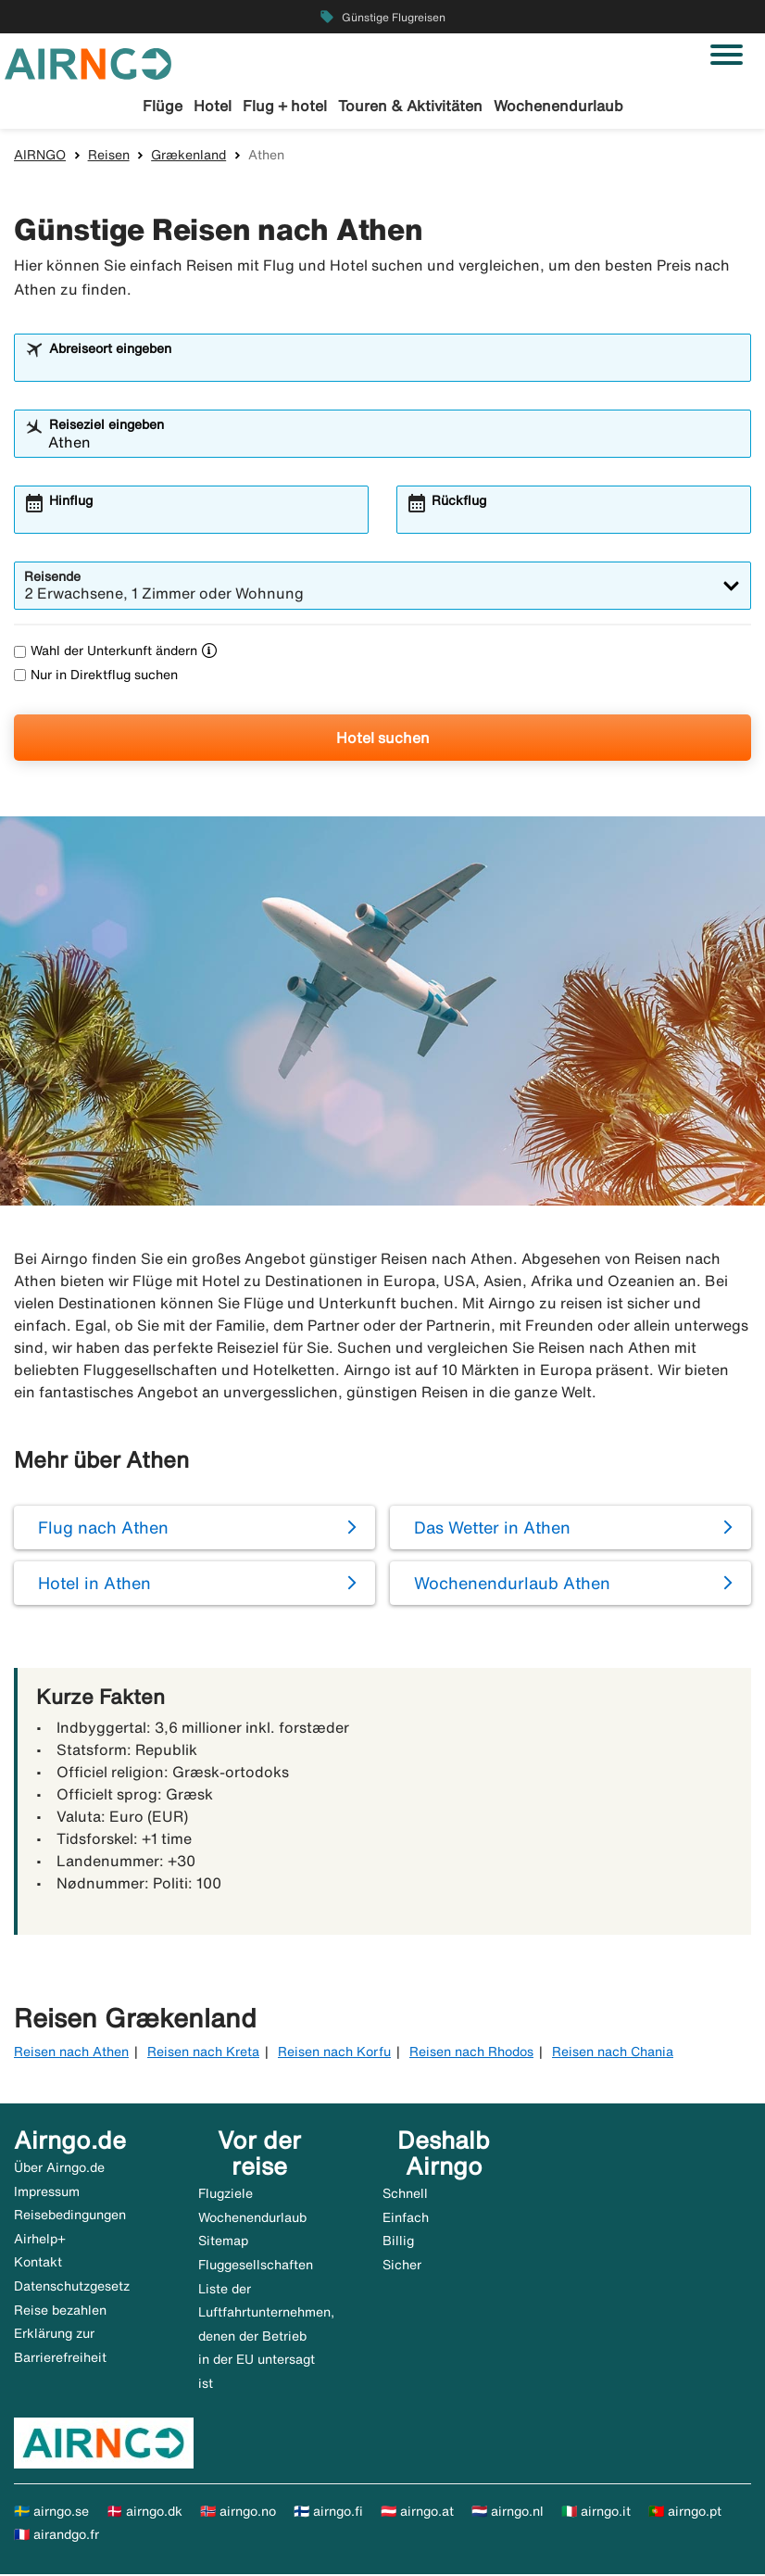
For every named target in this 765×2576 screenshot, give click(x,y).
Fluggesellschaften (255, 2266)
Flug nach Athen (103, 1530)
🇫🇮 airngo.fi (328, 2513)
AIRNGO (40, 156)
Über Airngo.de (59, 2170)
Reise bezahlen (60, 2311)
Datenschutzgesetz (72, 2288)
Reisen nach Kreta (203, 2053)
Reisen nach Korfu (334, 2053)
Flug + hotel (285, 105)
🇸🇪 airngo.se (51, 2513)
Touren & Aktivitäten (410, 105)
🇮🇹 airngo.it (596, 2513)
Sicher (401, 2266)
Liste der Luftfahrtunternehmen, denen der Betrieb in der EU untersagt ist (266, 2338)
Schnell (405, 2196)
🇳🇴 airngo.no (238, 2513)
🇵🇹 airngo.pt (684, 2513)
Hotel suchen (383, 739)
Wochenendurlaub (558, 105)
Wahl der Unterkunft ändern (105, 653)
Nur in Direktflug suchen (96, 676)
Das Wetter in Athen (492, 1530)
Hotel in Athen (94, 1585)
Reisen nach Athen (71, 2053)
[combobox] (394, 369)
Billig (398, 2243)
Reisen (109, 156)
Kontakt (38, 2264)
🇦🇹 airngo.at (417, 2513)
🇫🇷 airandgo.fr (56, 2537)
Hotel (213, 105)
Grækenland (188, 156)
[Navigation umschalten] (726, 54)
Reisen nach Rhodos (471, 2053)
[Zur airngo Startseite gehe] (88, 62)
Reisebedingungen (70, 2217)
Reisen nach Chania (612, 2053)
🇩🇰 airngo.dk (144, 2513)
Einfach (405, 2219)
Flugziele (225, 2196)
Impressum (47, 2193)
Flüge (162, 105)
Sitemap (223, 2243)
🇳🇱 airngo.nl (507, 2513)
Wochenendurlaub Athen (512, 1585)
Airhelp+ (40, 2240)
